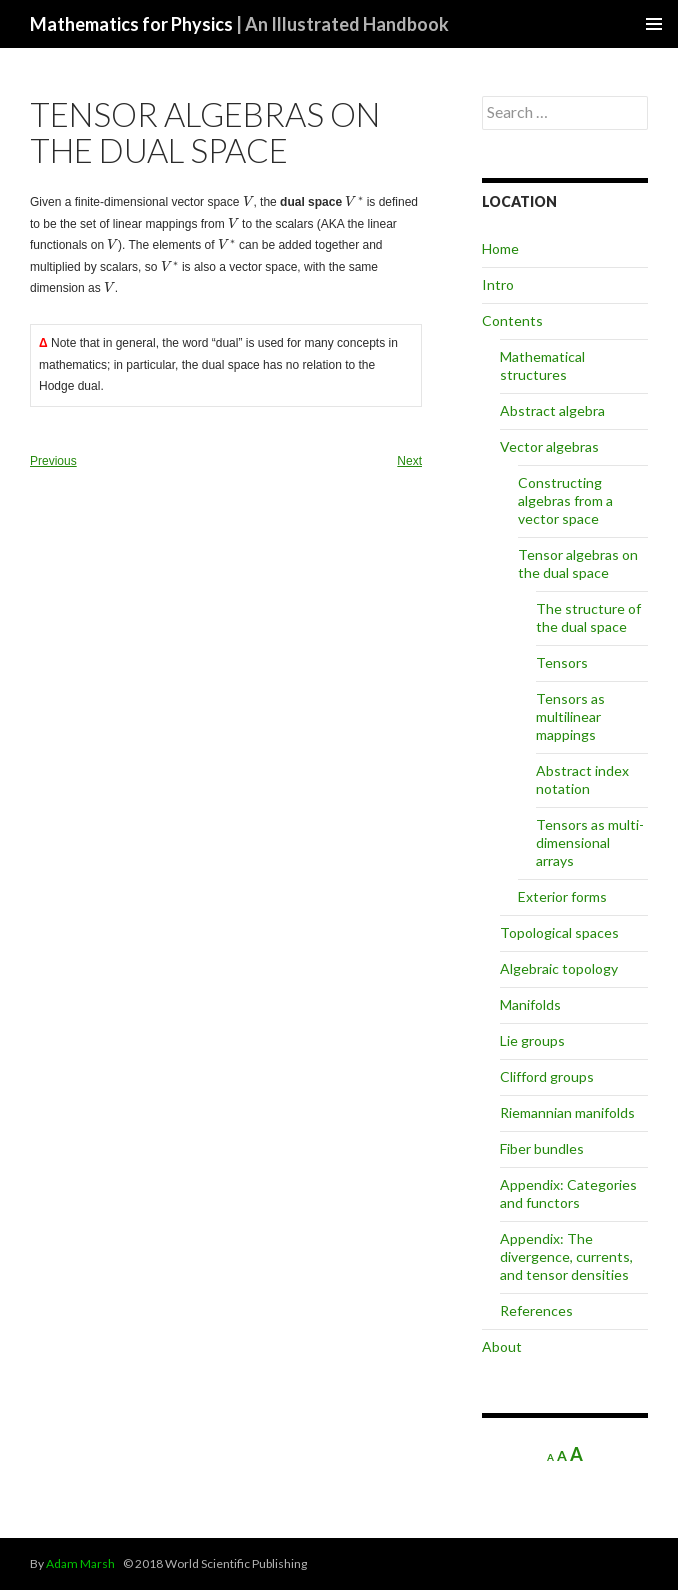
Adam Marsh (80, 1563)
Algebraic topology (559, 968)
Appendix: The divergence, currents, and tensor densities (566, 1256)
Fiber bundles (542, 1148)
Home (500, 248)
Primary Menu (654, 24)
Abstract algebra (552, 410)
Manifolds (530, 1004)
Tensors (562, 662)
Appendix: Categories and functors (568, 1193)
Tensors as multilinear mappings (570, 716)
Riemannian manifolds (567, 1112)
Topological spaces (559, 932)
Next (409, 461)
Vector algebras (549, 446)
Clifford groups (547, 1076)
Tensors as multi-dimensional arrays (590, 842)
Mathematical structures (542, 365)
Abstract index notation (582, 779)
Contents (512, 320)
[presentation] (248, 201)
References (536, 1310)
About (502, 1346)
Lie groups (532, 1040)
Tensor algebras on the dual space (578, 563)
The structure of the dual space (588, 617)
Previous (53, 461)
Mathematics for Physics (239, 24)
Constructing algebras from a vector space (565, 500)
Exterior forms (562, 896)
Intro (498, 284)
